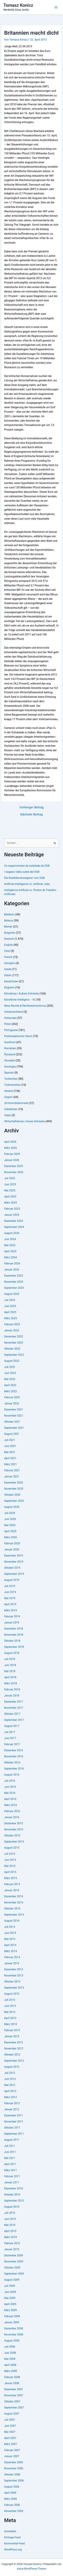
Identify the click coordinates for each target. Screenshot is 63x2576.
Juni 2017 (10, 1738)
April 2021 (10, 1458)
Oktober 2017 (12, 1713)
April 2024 (10, 1251)
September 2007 (14, 2407)
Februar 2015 (12, 1884)
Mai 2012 (9, 2085)
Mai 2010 (9, 2225)
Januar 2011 (11, 2182)
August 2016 (11, 1774)
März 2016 (10, 1805)
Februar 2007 (12, 2450)
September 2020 (14, 1500)
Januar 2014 (11, 1963)
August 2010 (11, 2206)
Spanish (9, 1072)
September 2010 (14, 2200)
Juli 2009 (9, 2285)
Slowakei (9, 1060)
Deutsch (9, 938)
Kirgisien (9, 987)
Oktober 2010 (12, 2194)
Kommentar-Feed (14, 2543)
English (8, 944)
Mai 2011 (9, 2158)
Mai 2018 (9, 1671)
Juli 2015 (9, 1853)
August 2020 (11, 1507)
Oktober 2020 (12, 1494)
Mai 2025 (9, 1190)
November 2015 (13, 1829)
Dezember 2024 (13, 1220)
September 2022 (14, 1354)
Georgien (9, 963)
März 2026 (10, 1147)
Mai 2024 (9, 1245)
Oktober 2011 (12, 2127)
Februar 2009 (12, 2316)
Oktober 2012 (12, 2054)
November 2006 (13, 2468)
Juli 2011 (9, 2145)
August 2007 (11, 2413)
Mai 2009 (9, 2298)
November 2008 (13, 2334)
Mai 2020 (9, 1525)
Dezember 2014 (13, 1896)
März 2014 (10, 1951)
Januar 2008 (11, 2383)
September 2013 (14, 1987)
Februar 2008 (12, 2377)
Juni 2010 (10, 2219)
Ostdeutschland (13, 1011)
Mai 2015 (9, 1866)
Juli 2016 (9, 1780)
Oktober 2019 (12, 1567)
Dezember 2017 (13, 1701)
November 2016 (13, 1756)
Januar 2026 (11, 1160)
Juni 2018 (10, 1665)
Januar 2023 (11, 1330)
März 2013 (10, 2024)
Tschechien (11, 1078)
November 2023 (13, 1281)
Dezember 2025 (13, 1166)
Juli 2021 (9, 1440)
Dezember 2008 (13, 2328)
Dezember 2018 (13, 1628)
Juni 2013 (10, 2006)
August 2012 (11, 2066)
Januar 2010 (11, 2249)
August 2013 (11, 1993)
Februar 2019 (12, 1616)
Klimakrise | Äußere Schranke (21, 993)
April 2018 (10, 1677)
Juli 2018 (9, 1659)
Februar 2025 (12, 1208)
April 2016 (10, 1799)
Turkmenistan (12, 1084)
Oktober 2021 (12, 1421)
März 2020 (10, 1537)
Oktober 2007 (12, 2401)
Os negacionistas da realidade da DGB (27, 865)
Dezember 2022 (13, 1336)
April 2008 (10, 2365)
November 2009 (13, 2261)
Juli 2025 (9, 1178)
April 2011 (10, 2164)
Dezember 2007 (13, 2389)
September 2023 (14, 1287)
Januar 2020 (11, 1549)
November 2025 (13, 1172)
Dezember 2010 (13, 2188)
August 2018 (11, 1653)
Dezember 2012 (13, 2042)
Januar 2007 (11, 2456)
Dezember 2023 (13, 1275)
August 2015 (11, 1847)
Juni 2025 (10, 1184)
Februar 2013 (12, 2030)
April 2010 (10, 2231)
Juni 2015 (10, 1859)
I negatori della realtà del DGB (21, 871)
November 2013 (13, 1975)
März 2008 (10, 2371)
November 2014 (13, 1902)
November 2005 (13, 2511)
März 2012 (10, 2097)
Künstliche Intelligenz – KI (19, 999)
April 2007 (10, 2438)
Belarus (8, 920)
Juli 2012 (9, 2072)
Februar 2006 (12, 2505)
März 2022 (10, 1391)
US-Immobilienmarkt (16, 1103)
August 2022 (11, 1360)
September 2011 (14, 2133)
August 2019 (11, 1580)
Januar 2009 (11, 2322)
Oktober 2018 (12, 1640)
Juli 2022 (9, 1367)
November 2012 (13, 2048)
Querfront (10, 1042)
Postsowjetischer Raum (18, 1036)
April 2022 (10, 1385)
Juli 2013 (9, 1999)
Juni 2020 (10, 1519)
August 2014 (11, 1920)
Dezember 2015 (13, 1823)
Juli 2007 (9, 2419)
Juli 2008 (9, 2346)
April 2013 (10, 2018)
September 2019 (14, 1573)
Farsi (7, 951)
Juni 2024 (10, 1239)
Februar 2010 (12, 2243)
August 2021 (11, 1433)
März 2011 (10, 2170)
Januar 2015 (11, 1890)
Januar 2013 (11, 2036)
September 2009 (14, 2273)
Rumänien (10, 1048)
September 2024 (14, 1227)
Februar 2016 (12, 1811)
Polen (7, 1024)
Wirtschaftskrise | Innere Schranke (24, 1121)
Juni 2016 (10, 1786)
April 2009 (10, 2304)
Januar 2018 (11, 1695)
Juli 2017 (9, 1732)
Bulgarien (9, 932)
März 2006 (10, 2498)
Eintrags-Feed (12, 2537)
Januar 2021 (11, 1476)
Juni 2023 (10, 1306)
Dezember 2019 (13, 1555)
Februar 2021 (12, 1470)
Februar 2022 (12, 1397)
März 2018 (10, 1683)
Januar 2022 (11, 1403)
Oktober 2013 (12, 1981)
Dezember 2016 (13, 1750)
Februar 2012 (12, 2103)
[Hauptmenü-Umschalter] (56, 7)
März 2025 (10, 1202)
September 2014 (14, 1914)
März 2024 (10, 1257)
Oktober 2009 (12, 2267)
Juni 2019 (10, 1592)
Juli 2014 (9, 1926)
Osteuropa (10, 1017)
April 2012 (10, 2091)
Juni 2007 (10, 2425)
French (8, 957)
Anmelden (10, 2531)
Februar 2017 (12, 1744)
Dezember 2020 (13, 1482)
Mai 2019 (9, 1598)
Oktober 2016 (12, 1762)
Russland (9, 1054)
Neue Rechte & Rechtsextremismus (25, 1005)
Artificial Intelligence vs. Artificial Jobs (27, 884)
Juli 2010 (9, 2212)
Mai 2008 (9, 2358)
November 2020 (13, 1488)
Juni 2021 (10, 1446)
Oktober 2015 (12, 1835)
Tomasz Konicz (18, 5)
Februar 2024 (12, 1263)
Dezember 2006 (13, 2462)
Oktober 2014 (12, 1908)
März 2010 (10, 2237)
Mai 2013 (9, 2012)
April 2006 (10, 2492)
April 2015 (10, 1872)
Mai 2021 (9, 1452)
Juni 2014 (10, 1932)
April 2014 (10, 1945)
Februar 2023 (12, 1324)
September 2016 (14, 1768)
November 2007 (13, 2395)
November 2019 (13, 1561)
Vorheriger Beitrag (31, 807)
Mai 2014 (9, 1939)
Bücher (8, 926)
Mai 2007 (9, 2431)
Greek (7, 969)
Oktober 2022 (12, 1348)
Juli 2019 (9, 1586)
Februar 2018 (12, 1689)
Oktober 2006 (12, 2474)
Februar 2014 (12, 1957)
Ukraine (8, 1091)
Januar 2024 (11, 1269)
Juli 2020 (9, 1513)
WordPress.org (13, 2549)
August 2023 (11, 1294)
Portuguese (11, 1030)
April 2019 (10, 1604)
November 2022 (13, 1342)
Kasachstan (11, 981)
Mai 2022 (9, 1379)
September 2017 (14, 1720)
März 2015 (10, 1878)
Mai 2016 (9, 1793)
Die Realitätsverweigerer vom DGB (24, 878)
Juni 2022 (10, 1373)
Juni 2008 (10, 2352)
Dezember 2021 (13, 1409)
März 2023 (10, 1318)
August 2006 (11, 2486)
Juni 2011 (10, 2152)
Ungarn (8, 1097)
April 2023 (10, 1312)
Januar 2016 (11, 1817)
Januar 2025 (11, 1214)
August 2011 (11, 2139)
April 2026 (10, 1141)
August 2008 (11, 2340)
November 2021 (13, 1415)
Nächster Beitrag (31, 814)
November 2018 (13, 1634)
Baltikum (9, 914)
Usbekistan (10, 1109)
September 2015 (14, 1841)
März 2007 (10, 2444)
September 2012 (14, 2060)
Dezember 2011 (13, 2115)
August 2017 (11, 1726)
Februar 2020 (12, 1543)
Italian (8, 975)
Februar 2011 (12, 2176)
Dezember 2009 (13, 2255)
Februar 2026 (12, 1154)
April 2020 (10, 1531)
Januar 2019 (11, 1622)
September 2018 (14, 1646)
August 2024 (11, 1233)
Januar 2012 (11, 2109)
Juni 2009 (10, 2292)
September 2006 (14, 2480)
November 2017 (13, 1707)
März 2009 (10, 2310)
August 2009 (11, 2279)
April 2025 (10, 1196)
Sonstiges (10, 1066)
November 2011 (13, 2121)
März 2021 (10, 1464)
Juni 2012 (10, 2079)
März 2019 (10, 1610)
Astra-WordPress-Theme (31, 2568)
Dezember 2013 (13, 1969)
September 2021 (14, 1427)
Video (7, 1115)
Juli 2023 (9, 1300)
